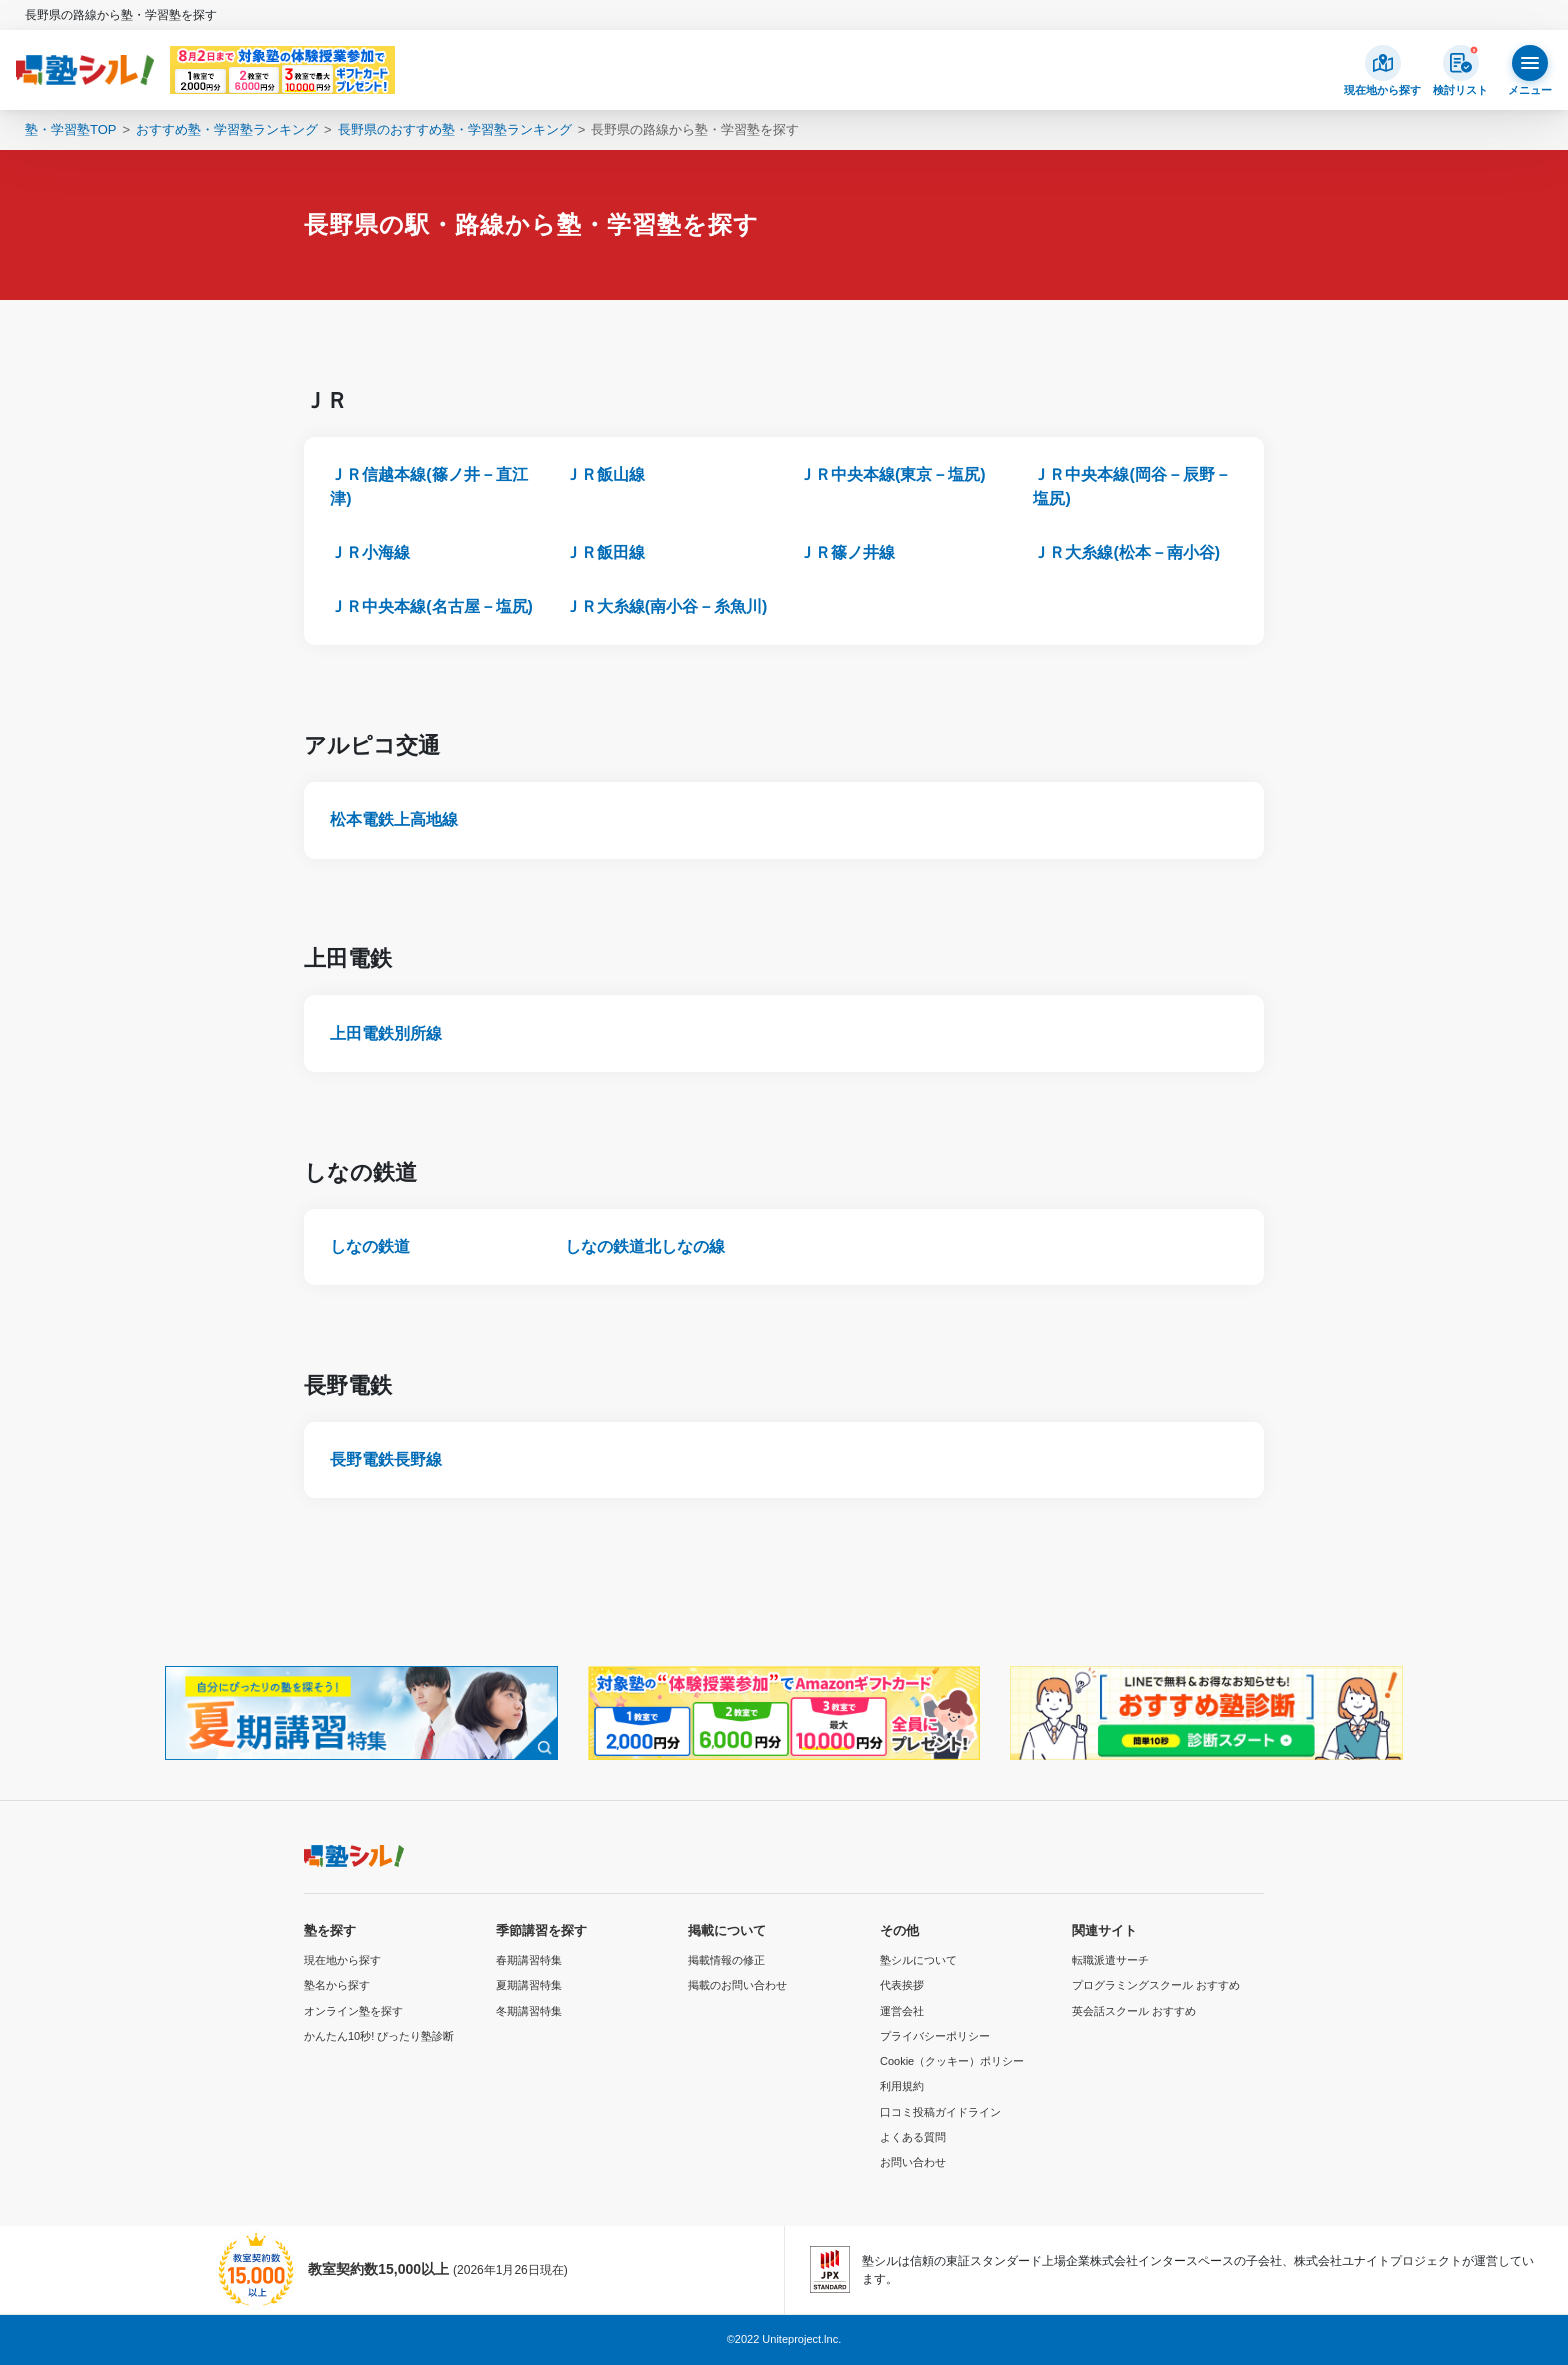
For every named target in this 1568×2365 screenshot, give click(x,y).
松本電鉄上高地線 (394, 819)
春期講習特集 (529, 1960)
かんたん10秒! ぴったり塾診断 (379, 2036)
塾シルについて (918, 1960)
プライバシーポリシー (935, 2036)
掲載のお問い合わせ (737, 1985)
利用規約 (902, 2086)
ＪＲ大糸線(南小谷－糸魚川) (666, 606)
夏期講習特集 (529, 1985)
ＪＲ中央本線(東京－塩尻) (892, 474)
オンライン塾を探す (353, 2011)
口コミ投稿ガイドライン (940, 2112)
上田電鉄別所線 (386, 1033)
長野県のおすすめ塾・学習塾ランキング (455, 129)
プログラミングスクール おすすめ (1156, 1985)
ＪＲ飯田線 (605, 552)
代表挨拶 (902, 1985)
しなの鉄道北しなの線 (645, 1246)
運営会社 (902, 2011)
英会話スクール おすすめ (1134, 2011)
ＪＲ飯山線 (605, 474)
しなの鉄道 (370, 1246)
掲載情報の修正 (726, 1960)
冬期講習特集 (529, 2011)
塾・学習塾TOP (71, 129)
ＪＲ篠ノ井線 (847, 552)
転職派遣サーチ (1110, 1960)
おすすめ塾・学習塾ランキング (227, 129)
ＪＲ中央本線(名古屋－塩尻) (431, 606)
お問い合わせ (913, 2162)
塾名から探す (337, 1985)
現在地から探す (342, 1960)
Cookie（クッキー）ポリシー (952, 2061)
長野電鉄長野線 (386, 1459)
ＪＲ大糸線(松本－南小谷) (1126, 552)
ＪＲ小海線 (370, 552)
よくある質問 (913, 2137)
